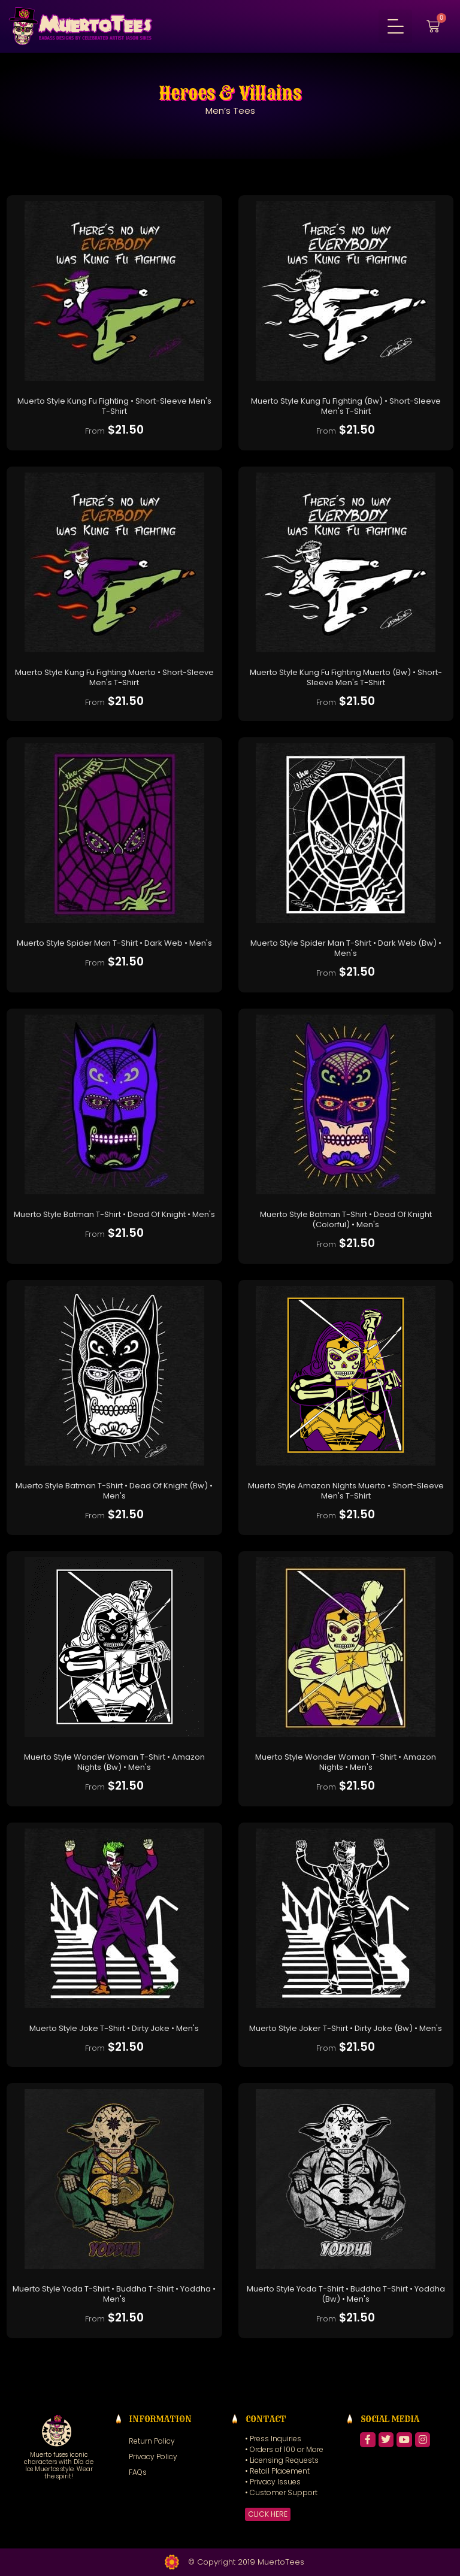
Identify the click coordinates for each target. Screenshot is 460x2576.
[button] (395, 26)
